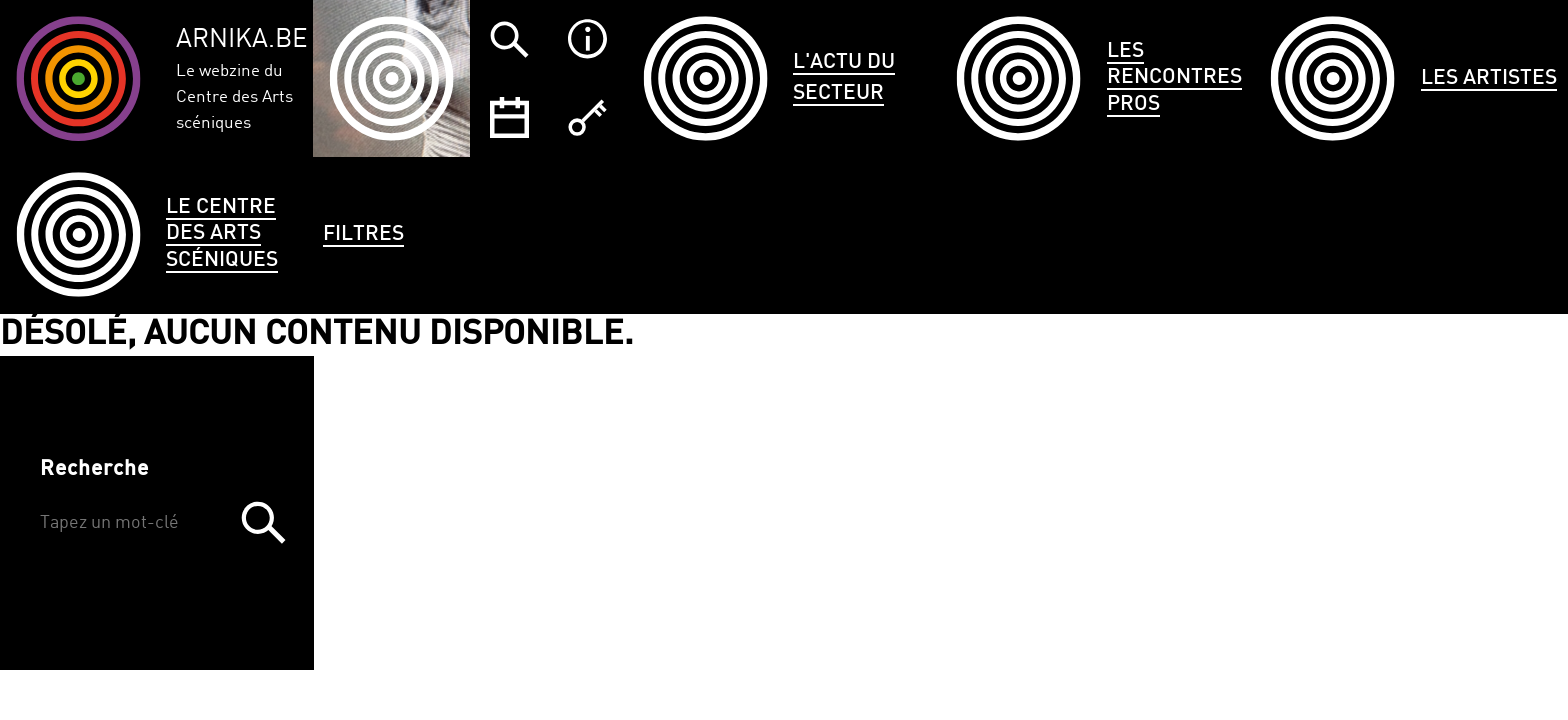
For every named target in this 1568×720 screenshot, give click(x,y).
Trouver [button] (263, 521)
